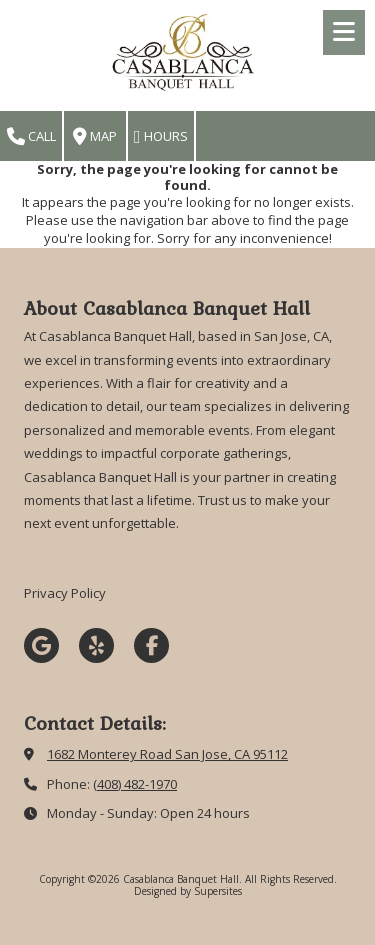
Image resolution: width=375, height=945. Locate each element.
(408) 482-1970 (135, 784)
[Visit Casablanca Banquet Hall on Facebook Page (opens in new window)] (151, 645)
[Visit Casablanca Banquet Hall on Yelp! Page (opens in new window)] (96, 645)
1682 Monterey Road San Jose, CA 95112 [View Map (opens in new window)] (167, 754)
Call (31, 136)
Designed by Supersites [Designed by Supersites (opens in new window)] (188, 891)
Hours (161, 136)
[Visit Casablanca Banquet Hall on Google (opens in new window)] (41, 645)
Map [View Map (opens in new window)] (95, 136)
